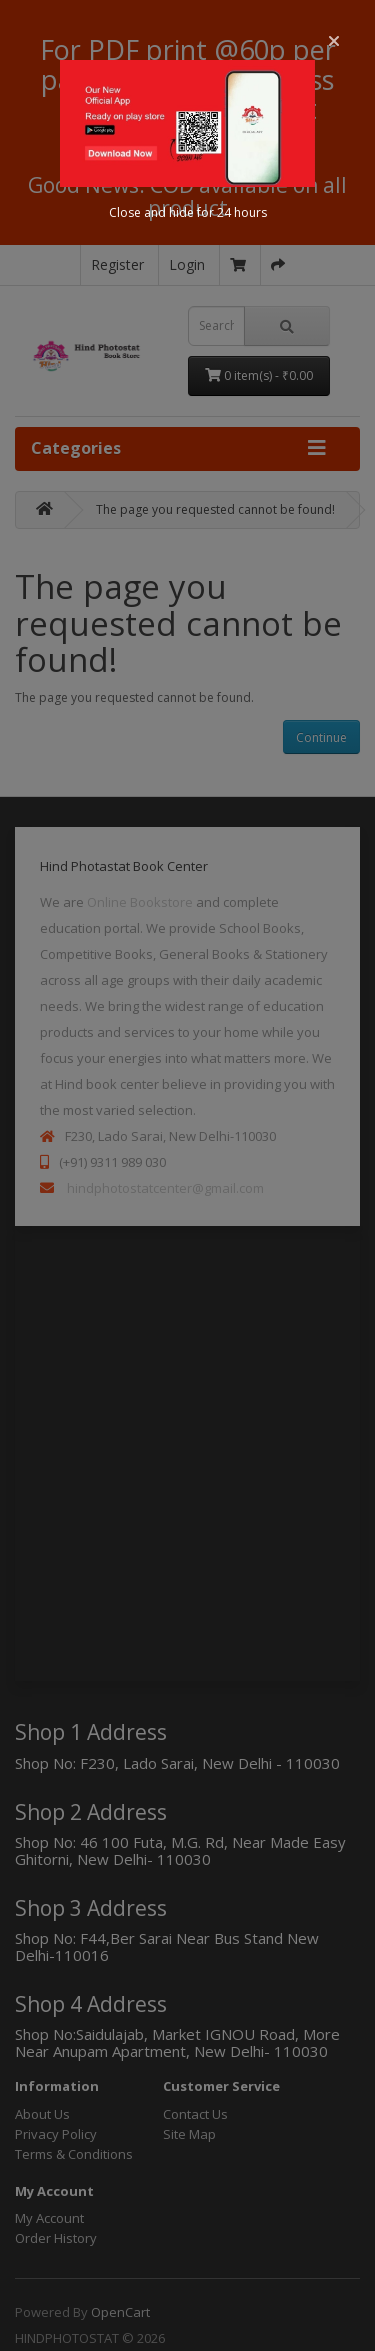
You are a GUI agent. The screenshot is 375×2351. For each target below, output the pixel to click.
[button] (334, 41)
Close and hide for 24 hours (188, 212)
